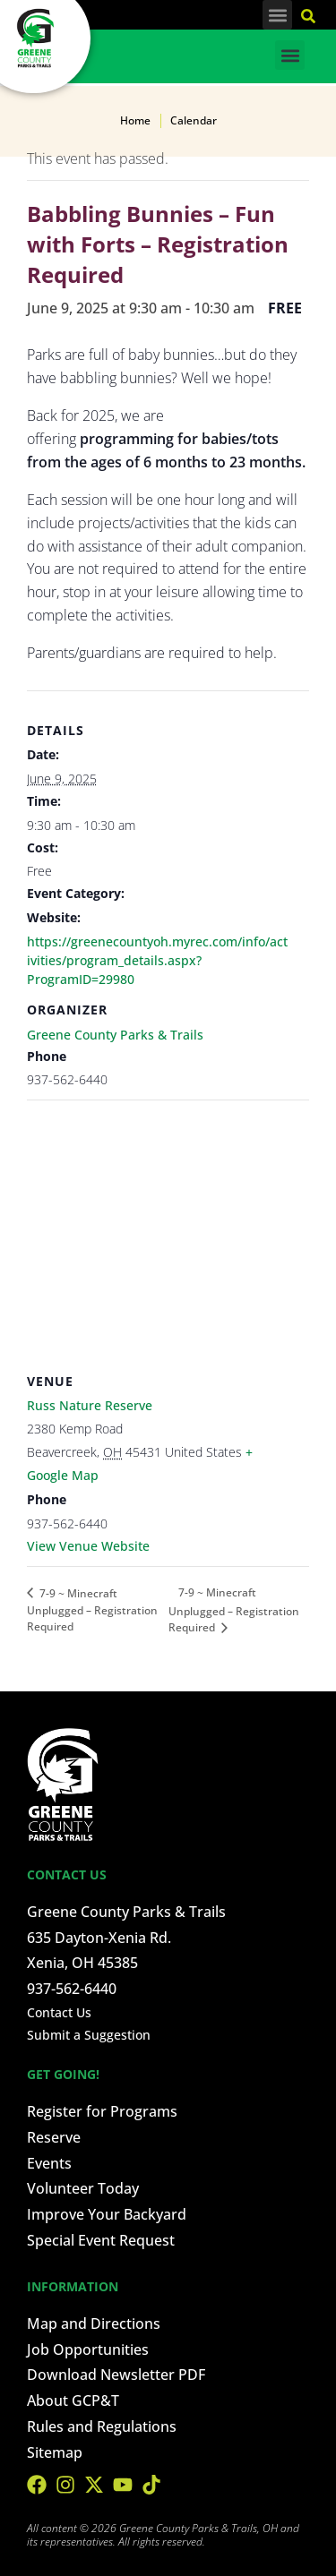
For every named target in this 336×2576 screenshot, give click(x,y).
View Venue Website (88, 1545)
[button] (277, 15)
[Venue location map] (168, 1229)
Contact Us (59, 2012)
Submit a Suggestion (89, 2034)
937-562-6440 (71, 1988)
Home (135, 120)
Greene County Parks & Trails (115, 1034)
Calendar (193, 120)
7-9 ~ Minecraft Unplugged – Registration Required (92, 1610)
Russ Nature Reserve (89, 1405)
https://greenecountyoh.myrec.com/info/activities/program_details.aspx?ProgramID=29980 (157, 960)
